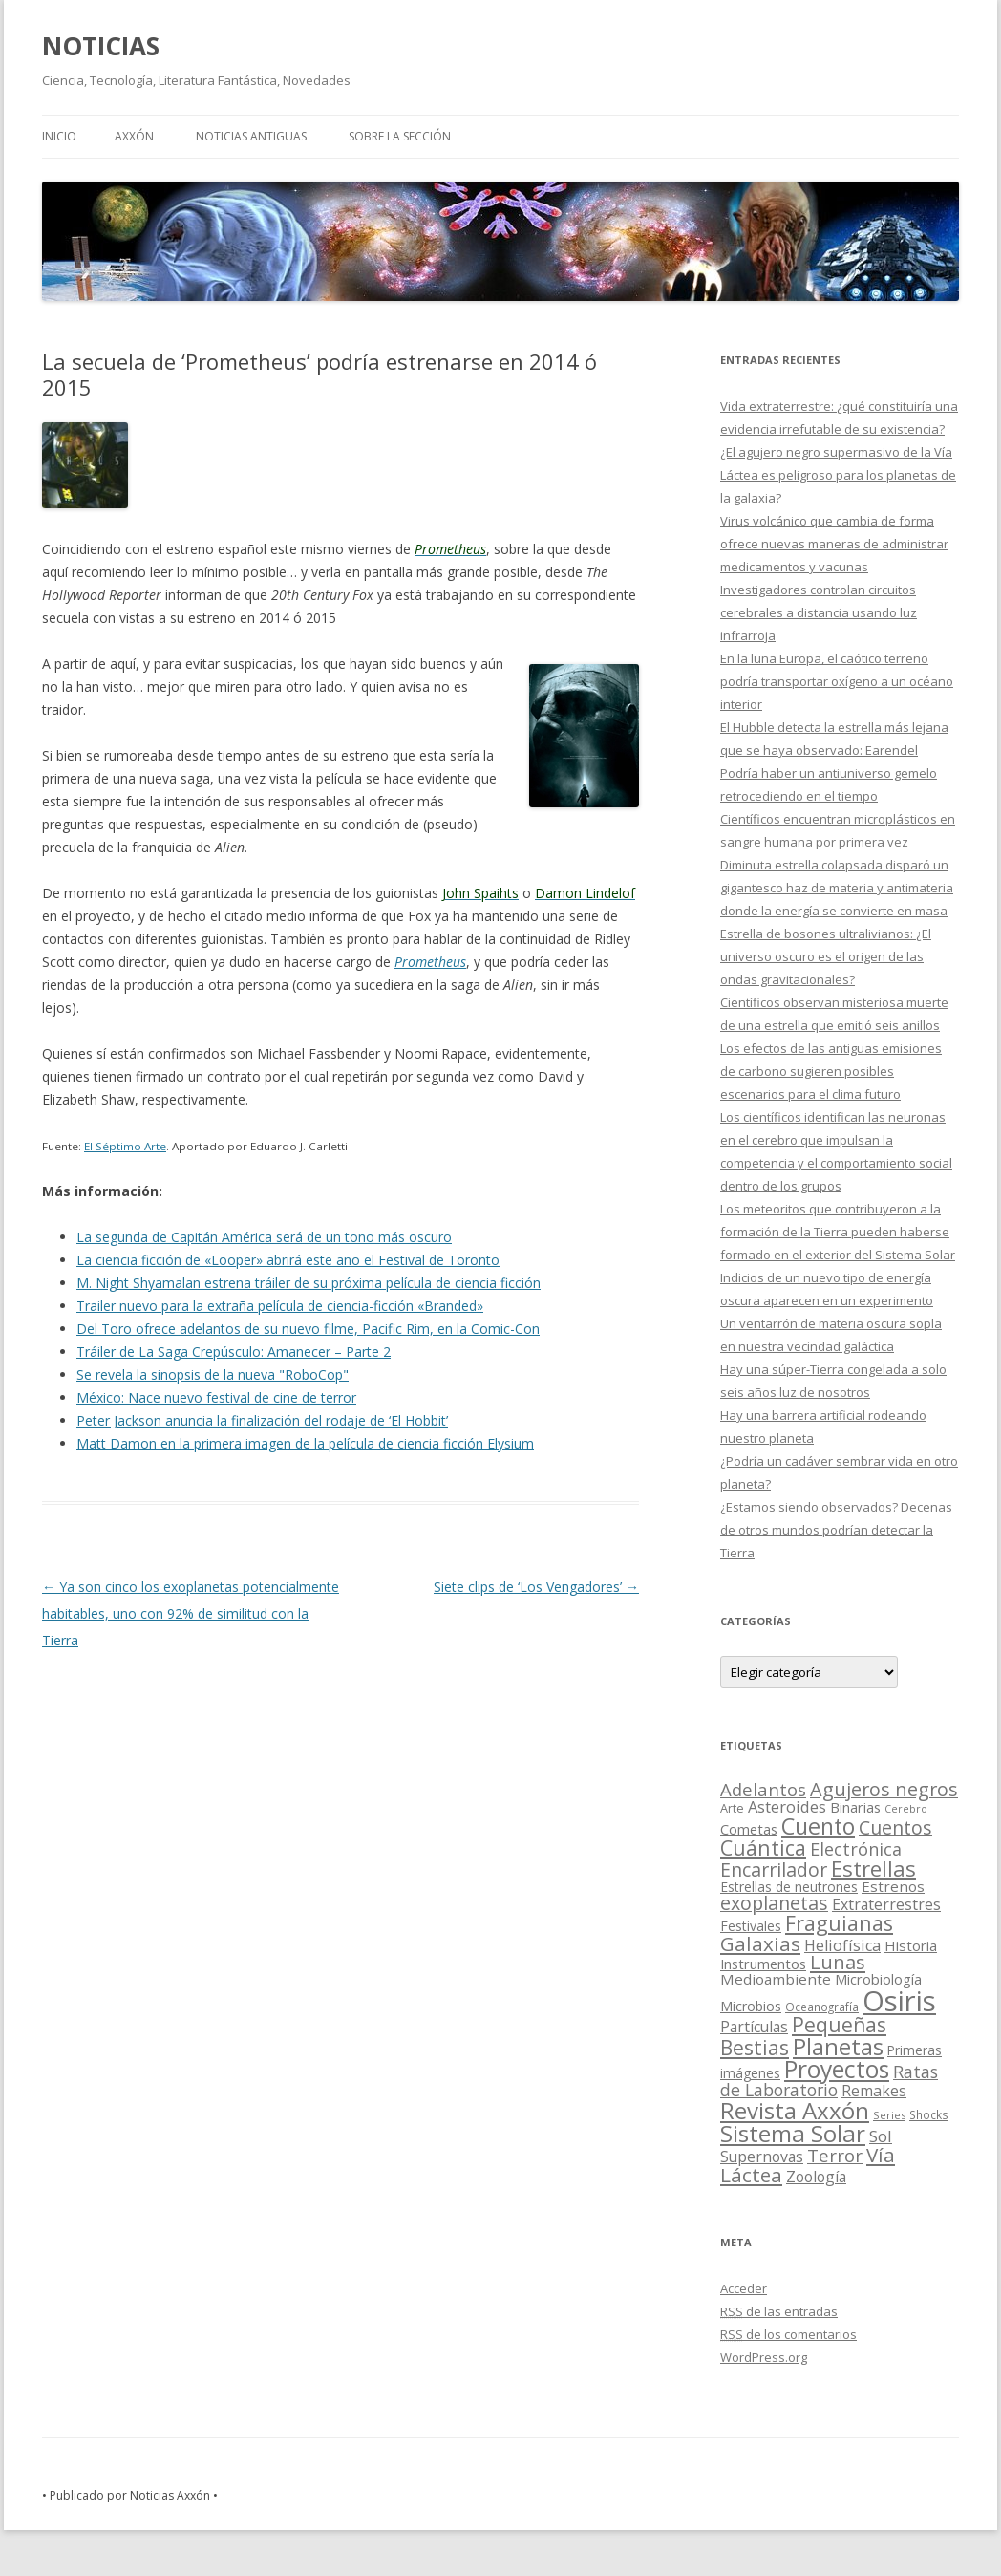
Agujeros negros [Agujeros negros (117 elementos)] (884, 1789)
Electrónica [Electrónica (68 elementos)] (856, 1848)
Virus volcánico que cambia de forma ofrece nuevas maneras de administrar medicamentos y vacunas (834, 543)
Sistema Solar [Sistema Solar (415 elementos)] (792, 2133)
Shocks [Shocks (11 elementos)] (928, 2114)
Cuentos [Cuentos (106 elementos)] (895, 1827)
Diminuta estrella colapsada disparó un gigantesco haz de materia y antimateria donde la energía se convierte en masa (836, 887)
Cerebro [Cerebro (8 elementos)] (905, 1808)
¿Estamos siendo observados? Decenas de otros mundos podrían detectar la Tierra (836, 1529)
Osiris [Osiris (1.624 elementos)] (899, 2001)
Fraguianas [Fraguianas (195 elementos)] (839, 1923)
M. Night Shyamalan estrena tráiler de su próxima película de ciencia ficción (308, 1283)
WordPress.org (763, 2357)
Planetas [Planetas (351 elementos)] (838, 2046)
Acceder (743, 2288)
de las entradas (779, 2311)
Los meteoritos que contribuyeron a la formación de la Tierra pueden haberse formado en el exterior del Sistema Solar (837, 1231)
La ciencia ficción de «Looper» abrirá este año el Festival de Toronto (288, 1260)
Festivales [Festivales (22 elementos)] (750, 1926)
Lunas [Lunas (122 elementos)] (837, 1962)
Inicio (59, 136)
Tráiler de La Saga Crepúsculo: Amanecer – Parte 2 (233, 1351)
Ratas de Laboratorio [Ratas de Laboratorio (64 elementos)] (829, 2080)
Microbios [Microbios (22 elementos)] (750, 2006)
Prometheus (430, 962)
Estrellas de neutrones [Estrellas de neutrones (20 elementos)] (789, 1887)
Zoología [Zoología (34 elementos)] (816, 2176)
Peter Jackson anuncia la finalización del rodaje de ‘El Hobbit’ (262, 1420)
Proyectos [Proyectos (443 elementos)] (836, 2069)
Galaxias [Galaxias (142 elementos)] (760, 1943)
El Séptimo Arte (125, 1146)
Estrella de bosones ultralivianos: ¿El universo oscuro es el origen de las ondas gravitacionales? (825, 956)
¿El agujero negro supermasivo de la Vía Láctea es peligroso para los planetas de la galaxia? (838, 474)
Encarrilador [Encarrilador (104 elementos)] (773, 1869)
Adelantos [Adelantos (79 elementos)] (763, 1789)
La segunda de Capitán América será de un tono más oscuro (264, 1237)
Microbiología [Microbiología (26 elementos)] (878, 1978)
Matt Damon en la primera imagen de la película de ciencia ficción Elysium (305, 1443)
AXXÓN (134, 136)
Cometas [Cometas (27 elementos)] (748, 1828)
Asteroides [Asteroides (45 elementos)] (787, 1806)
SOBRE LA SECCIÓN (400, 136)
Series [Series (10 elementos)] (889, 2115)
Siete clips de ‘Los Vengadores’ (536, 1587)
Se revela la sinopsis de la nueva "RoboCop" (212, 1374)
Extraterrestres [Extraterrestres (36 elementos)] (886, 1904)
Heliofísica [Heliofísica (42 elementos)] (842, 1945)
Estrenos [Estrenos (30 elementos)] (893, 1886)
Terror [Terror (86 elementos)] (835, 2155)
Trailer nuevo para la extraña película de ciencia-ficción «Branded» (279, 1306)
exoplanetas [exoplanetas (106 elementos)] (774, 1903)
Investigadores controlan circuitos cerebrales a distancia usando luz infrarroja (818, 612)
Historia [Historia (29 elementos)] (910, 1945)
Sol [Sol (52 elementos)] (880, 2136)
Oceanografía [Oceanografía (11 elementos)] (822, 2006)
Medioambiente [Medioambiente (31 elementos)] (775, 1978)
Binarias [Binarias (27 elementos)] (855, 1806)
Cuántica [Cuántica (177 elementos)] (763, 1847)
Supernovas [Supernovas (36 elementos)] (761, 2156)
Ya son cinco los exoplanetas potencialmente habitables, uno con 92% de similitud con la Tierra (190, 1613)
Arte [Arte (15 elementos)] (732, 1807)
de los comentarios (788, 2334)
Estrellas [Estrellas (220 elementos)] (873, 1868)
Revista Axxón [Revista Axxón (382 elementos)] (794, 2110)
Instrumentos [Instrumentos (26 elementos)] (763, 1963)
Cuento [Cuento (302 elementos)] (818, 1826)
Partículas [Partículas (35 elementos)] (754, 2026)
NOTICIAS (101, 46)
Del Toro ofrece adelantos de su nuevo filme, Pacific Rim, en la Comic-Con (308, 1329)
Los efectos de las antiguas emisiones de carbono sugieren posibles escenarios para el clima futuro (831, 1071)
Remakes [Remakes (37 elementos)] (873, 2090)
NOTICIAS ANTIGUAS (251, 136)
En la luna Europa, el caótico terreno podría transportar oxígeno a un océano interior (836, 681)
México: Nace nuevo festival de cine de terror (216, 1397)
